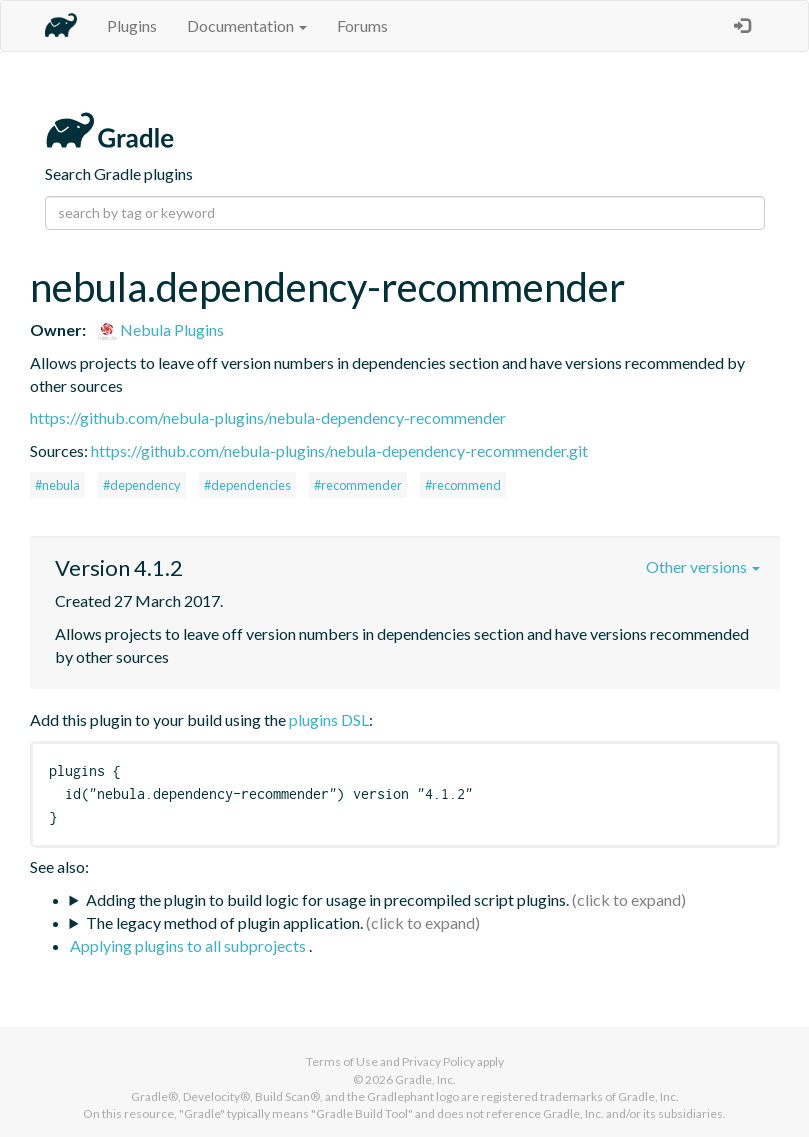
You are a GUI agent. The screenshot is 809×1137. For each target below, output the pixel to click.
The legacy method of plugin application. (224, 922)
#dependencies (247, 485)
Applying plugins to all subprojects (189, 945)
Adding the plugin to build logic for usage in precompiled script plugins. (327, 899)
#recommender (358, 485)
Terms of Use (342, 1061)
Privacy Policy (438, 1061)
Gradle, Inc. (425, 1079)
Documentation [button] (247, 25)
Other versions (703, 566)
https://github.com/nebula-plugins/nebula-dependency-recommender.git (339, 450)
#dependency (142, 485)
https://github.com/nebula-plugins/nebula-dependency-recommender (268, 417)
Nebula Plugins (160, 329)
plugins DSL (329, 719)
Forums (362, 25)
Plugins (132, 25)
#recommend (463, 485)
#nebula (57, 485)
